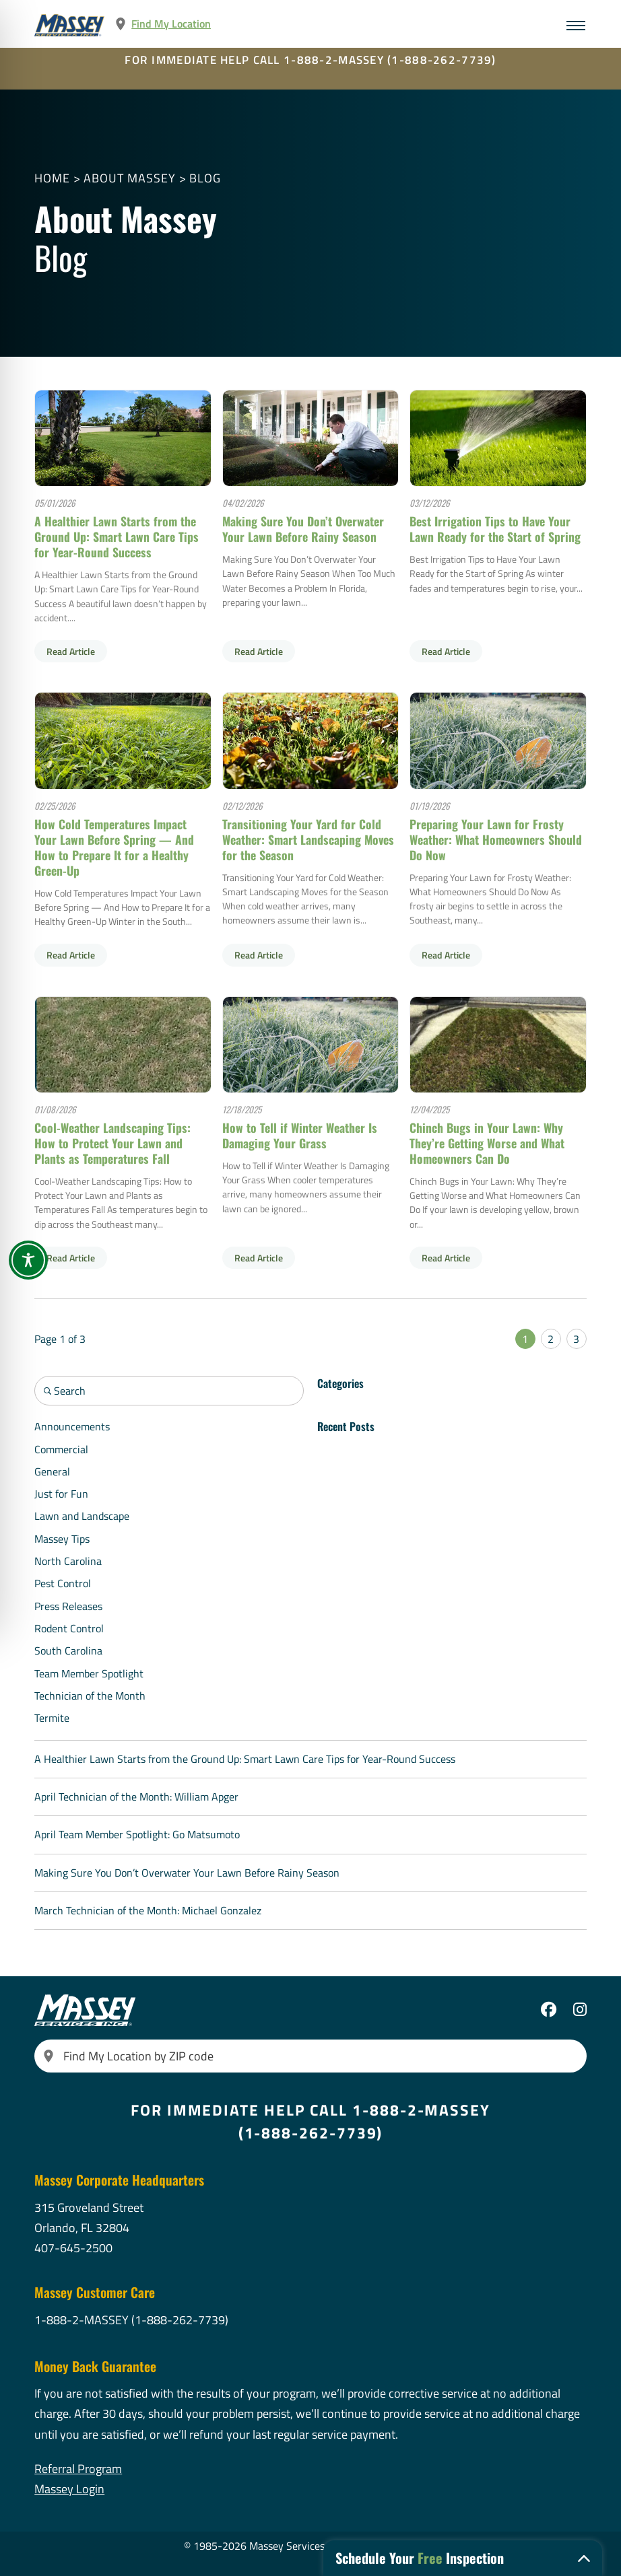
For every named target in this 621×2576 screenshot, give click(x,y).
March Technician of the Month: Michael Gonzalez (147, 1910)
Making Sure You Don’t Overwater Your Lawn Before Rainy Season (303, 528)
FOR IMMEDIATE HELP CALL (310, 59)
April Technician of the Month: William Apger (136, 1796)
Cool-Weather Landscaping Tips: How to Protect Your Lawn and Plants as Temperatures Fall (112, 1143)
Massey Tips (62, 1539)
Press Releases (68, 1606)
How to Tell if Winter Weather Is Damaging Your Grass (299, 1135)
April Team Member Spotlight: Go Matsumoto (137, 1834)
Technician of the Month (89, 1695)
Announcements (72, 1426)
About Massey (130, 178)
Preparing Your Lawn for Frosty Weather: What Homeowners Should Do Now (496, 839)
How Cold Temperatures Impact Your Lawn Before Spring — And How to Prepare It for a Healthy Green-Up (114, 847)
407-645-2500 (73, 2248)
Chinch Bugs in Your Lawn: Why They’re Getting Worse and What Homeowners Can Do (487, 1143)
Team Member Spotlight (88, 1673)
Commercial (61, 1449)
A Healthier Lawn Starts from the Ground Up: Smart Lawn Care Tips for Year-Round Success (116, 536)
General (52, 1471)
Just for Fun (61, 1494)
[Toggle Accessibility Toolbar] (28, 1260)
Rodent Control (69, 1628)
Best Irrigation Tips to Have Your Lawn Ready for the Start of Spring (495, 528)
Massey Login (69, 2489)
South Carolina (68, 1650)
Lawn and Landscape (81, 1516)
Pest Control (62, 1583)
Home (52, 178)
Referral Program (78, 2469)
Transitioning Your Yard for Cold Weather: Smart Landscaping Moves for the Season (308, 839)
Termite (51, 1718)
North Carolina (68, 1561)
